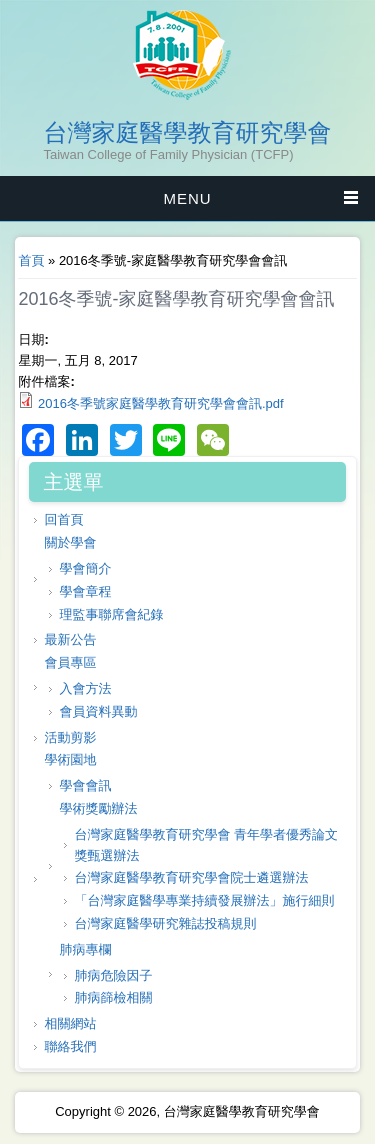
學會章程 (85, 591)
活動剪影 (70, 737)
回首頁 (63, 519)
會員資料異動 (98, 711)
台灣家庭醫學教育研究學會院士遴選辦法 (191, 877)
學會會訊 (85, 785)
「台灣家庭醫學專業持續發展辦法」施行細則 (204, 900)
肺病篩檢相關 (113, 997)
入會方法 (85, 688)
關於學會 (70, 542)
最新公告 (70, 639)
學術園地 (70, 759)
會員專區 (70, 662)
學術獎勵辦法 (98, 808)
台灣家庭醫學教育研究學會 (188, 133)
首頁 (31, 260)
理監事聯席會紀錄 (111, 614)
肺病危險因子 (113, 975)
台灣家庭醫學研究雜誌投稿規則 (165, 923)
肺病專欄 (85, 949)
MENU (187, 198)
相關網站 (70, 1023)
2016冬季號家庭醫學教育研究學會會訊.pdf (161, 403)
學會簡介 (85, 568)
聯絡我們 (70, 1046)
